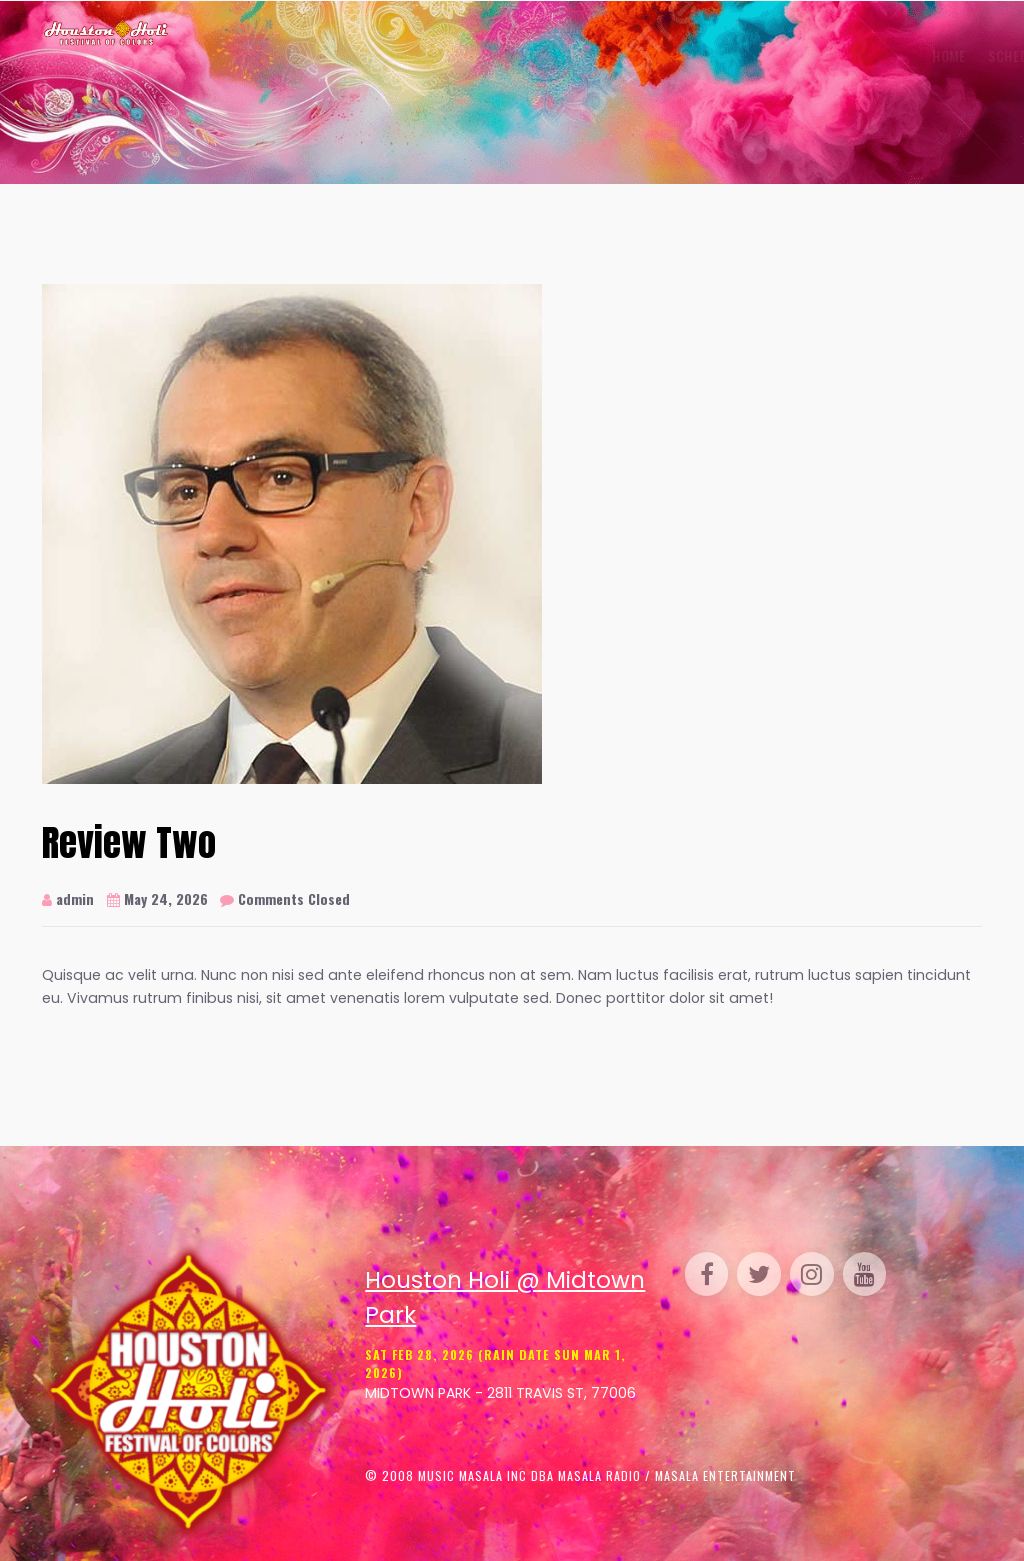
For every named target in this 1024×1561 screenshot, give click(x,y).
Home (281, 55)
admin (68, 898)
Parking (654, 55)
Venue (511, 55)
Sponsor (736, 55)
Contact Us (933, 55)
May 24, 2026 (157, 898)
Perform (579, 55)
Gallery (438, 55)
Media (810, 55)
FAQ (862, 55)
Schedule (351, 55)
